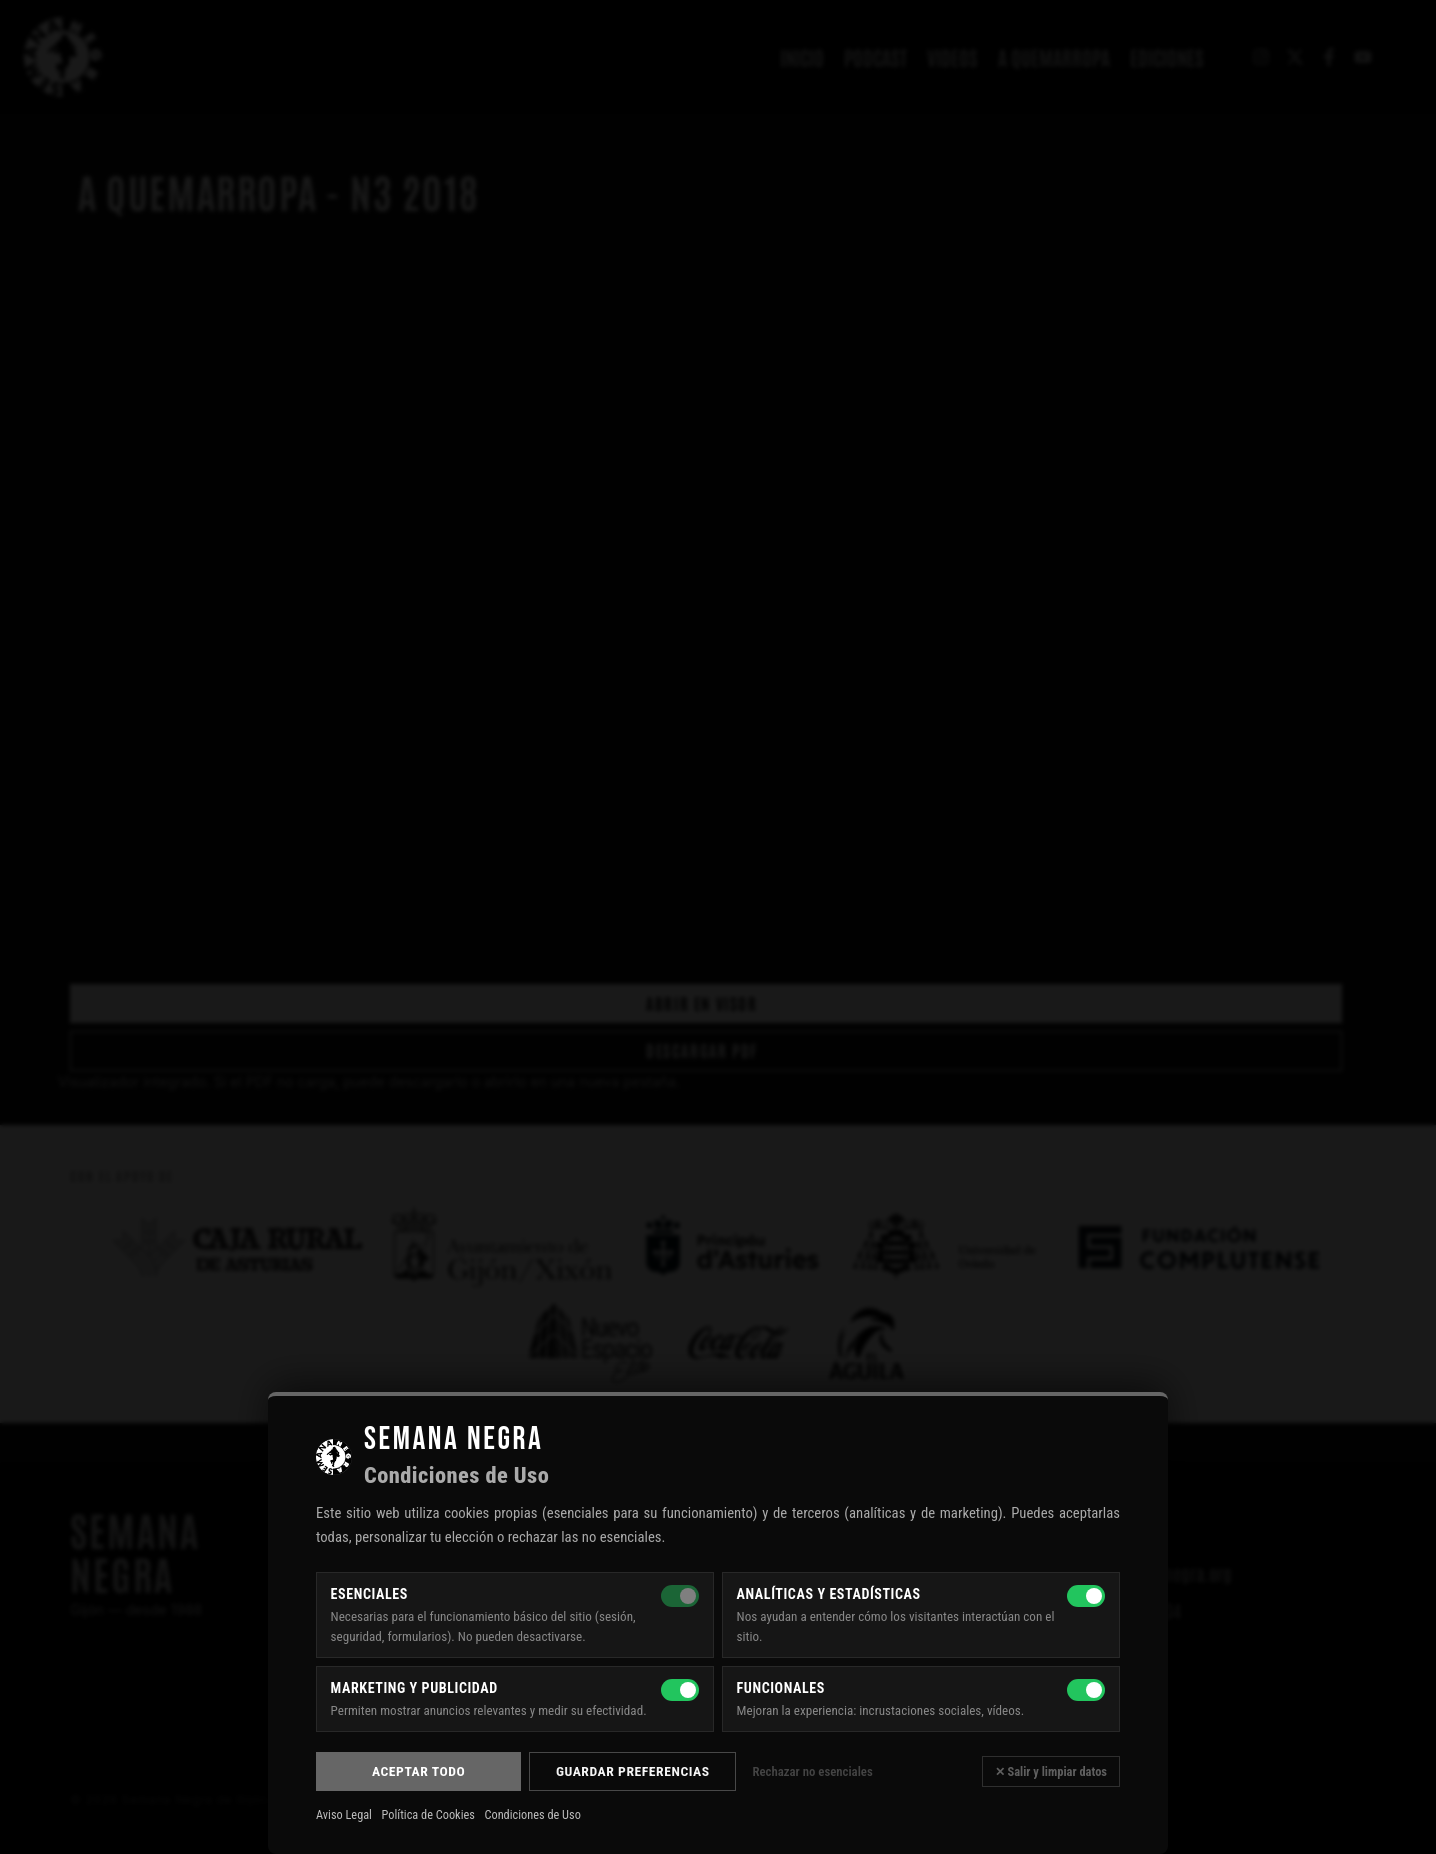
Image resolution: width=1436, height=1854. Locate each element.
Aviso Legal (344, 1815)
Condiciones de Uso (532, 1815)
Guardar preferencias (633, 1771)
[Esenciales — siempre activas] (680, 1596)
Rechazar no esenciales (812, 1771)
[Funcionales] (1086, 1690)
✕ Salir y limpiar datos (1051, 1771)
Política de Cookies (428, 1815)
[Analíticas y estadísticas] (1086, 1596)
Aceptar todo (418, 1771)
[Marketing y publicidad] (680, 1690)
